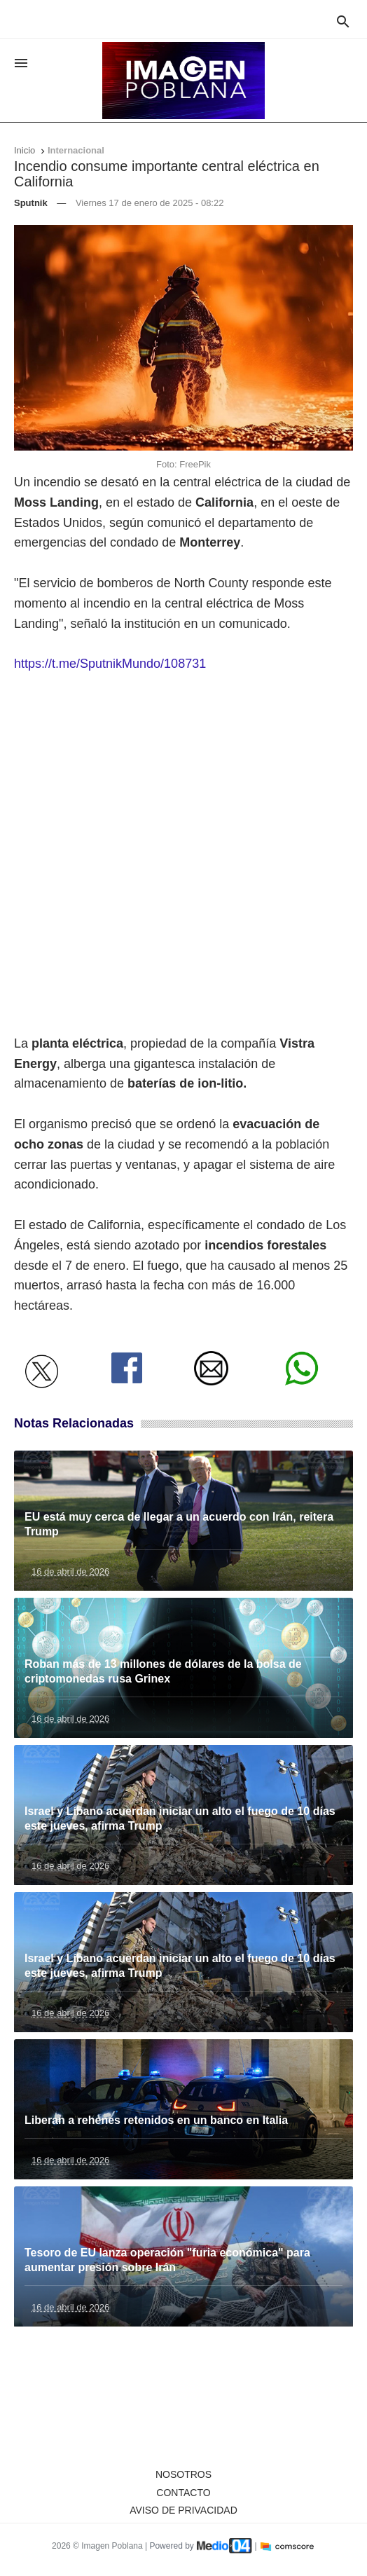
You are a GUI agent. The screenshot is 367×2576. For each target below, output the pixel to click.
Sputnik (31, 203)
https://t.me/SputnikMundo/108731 (110, 664)
